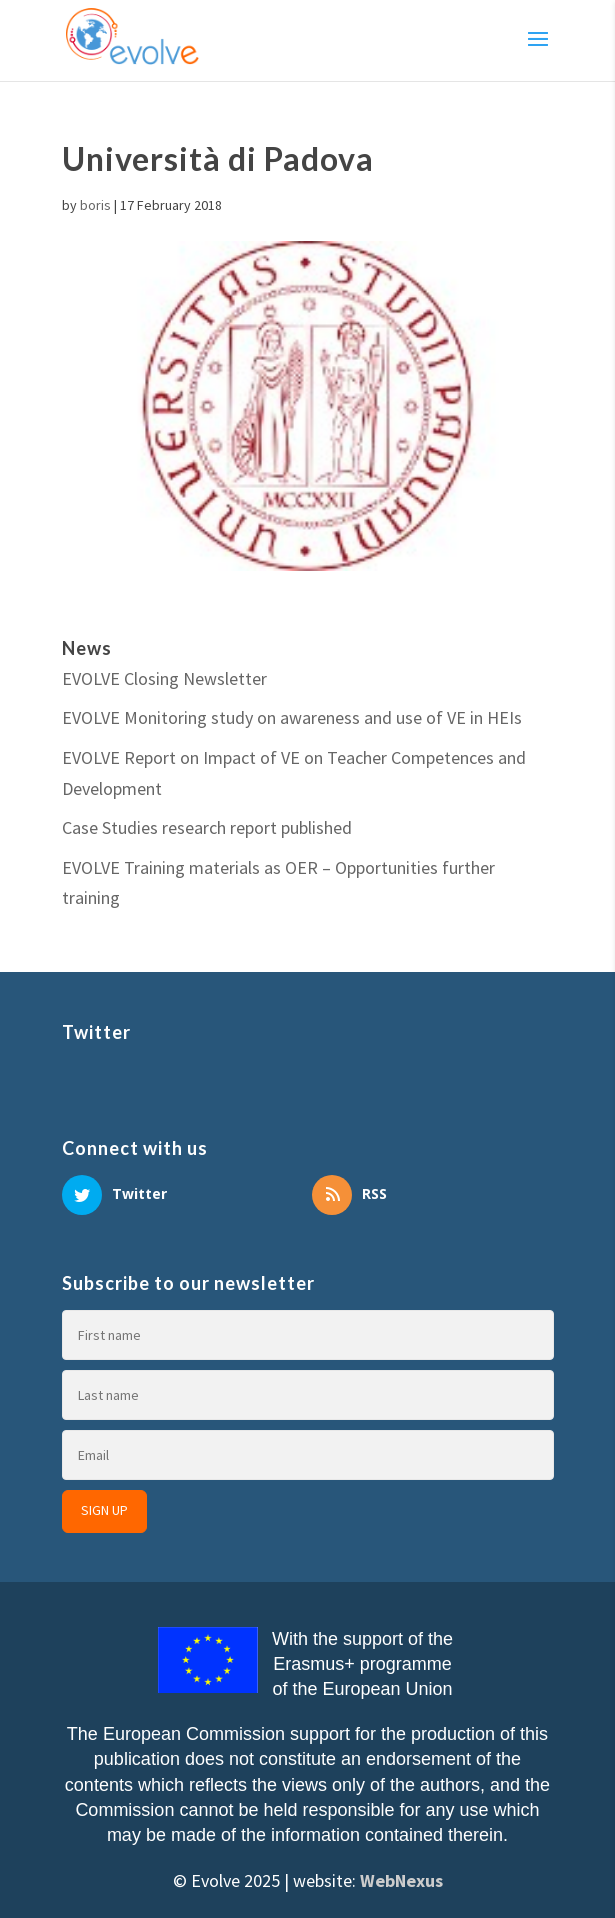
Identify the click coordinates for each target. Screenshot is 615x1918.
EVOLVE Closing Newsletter (164, 678)
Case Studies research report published (207, 827)
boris (95, 205)
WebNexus (401, 1880)
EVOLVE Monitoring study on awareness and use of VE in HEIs (292, 717)
